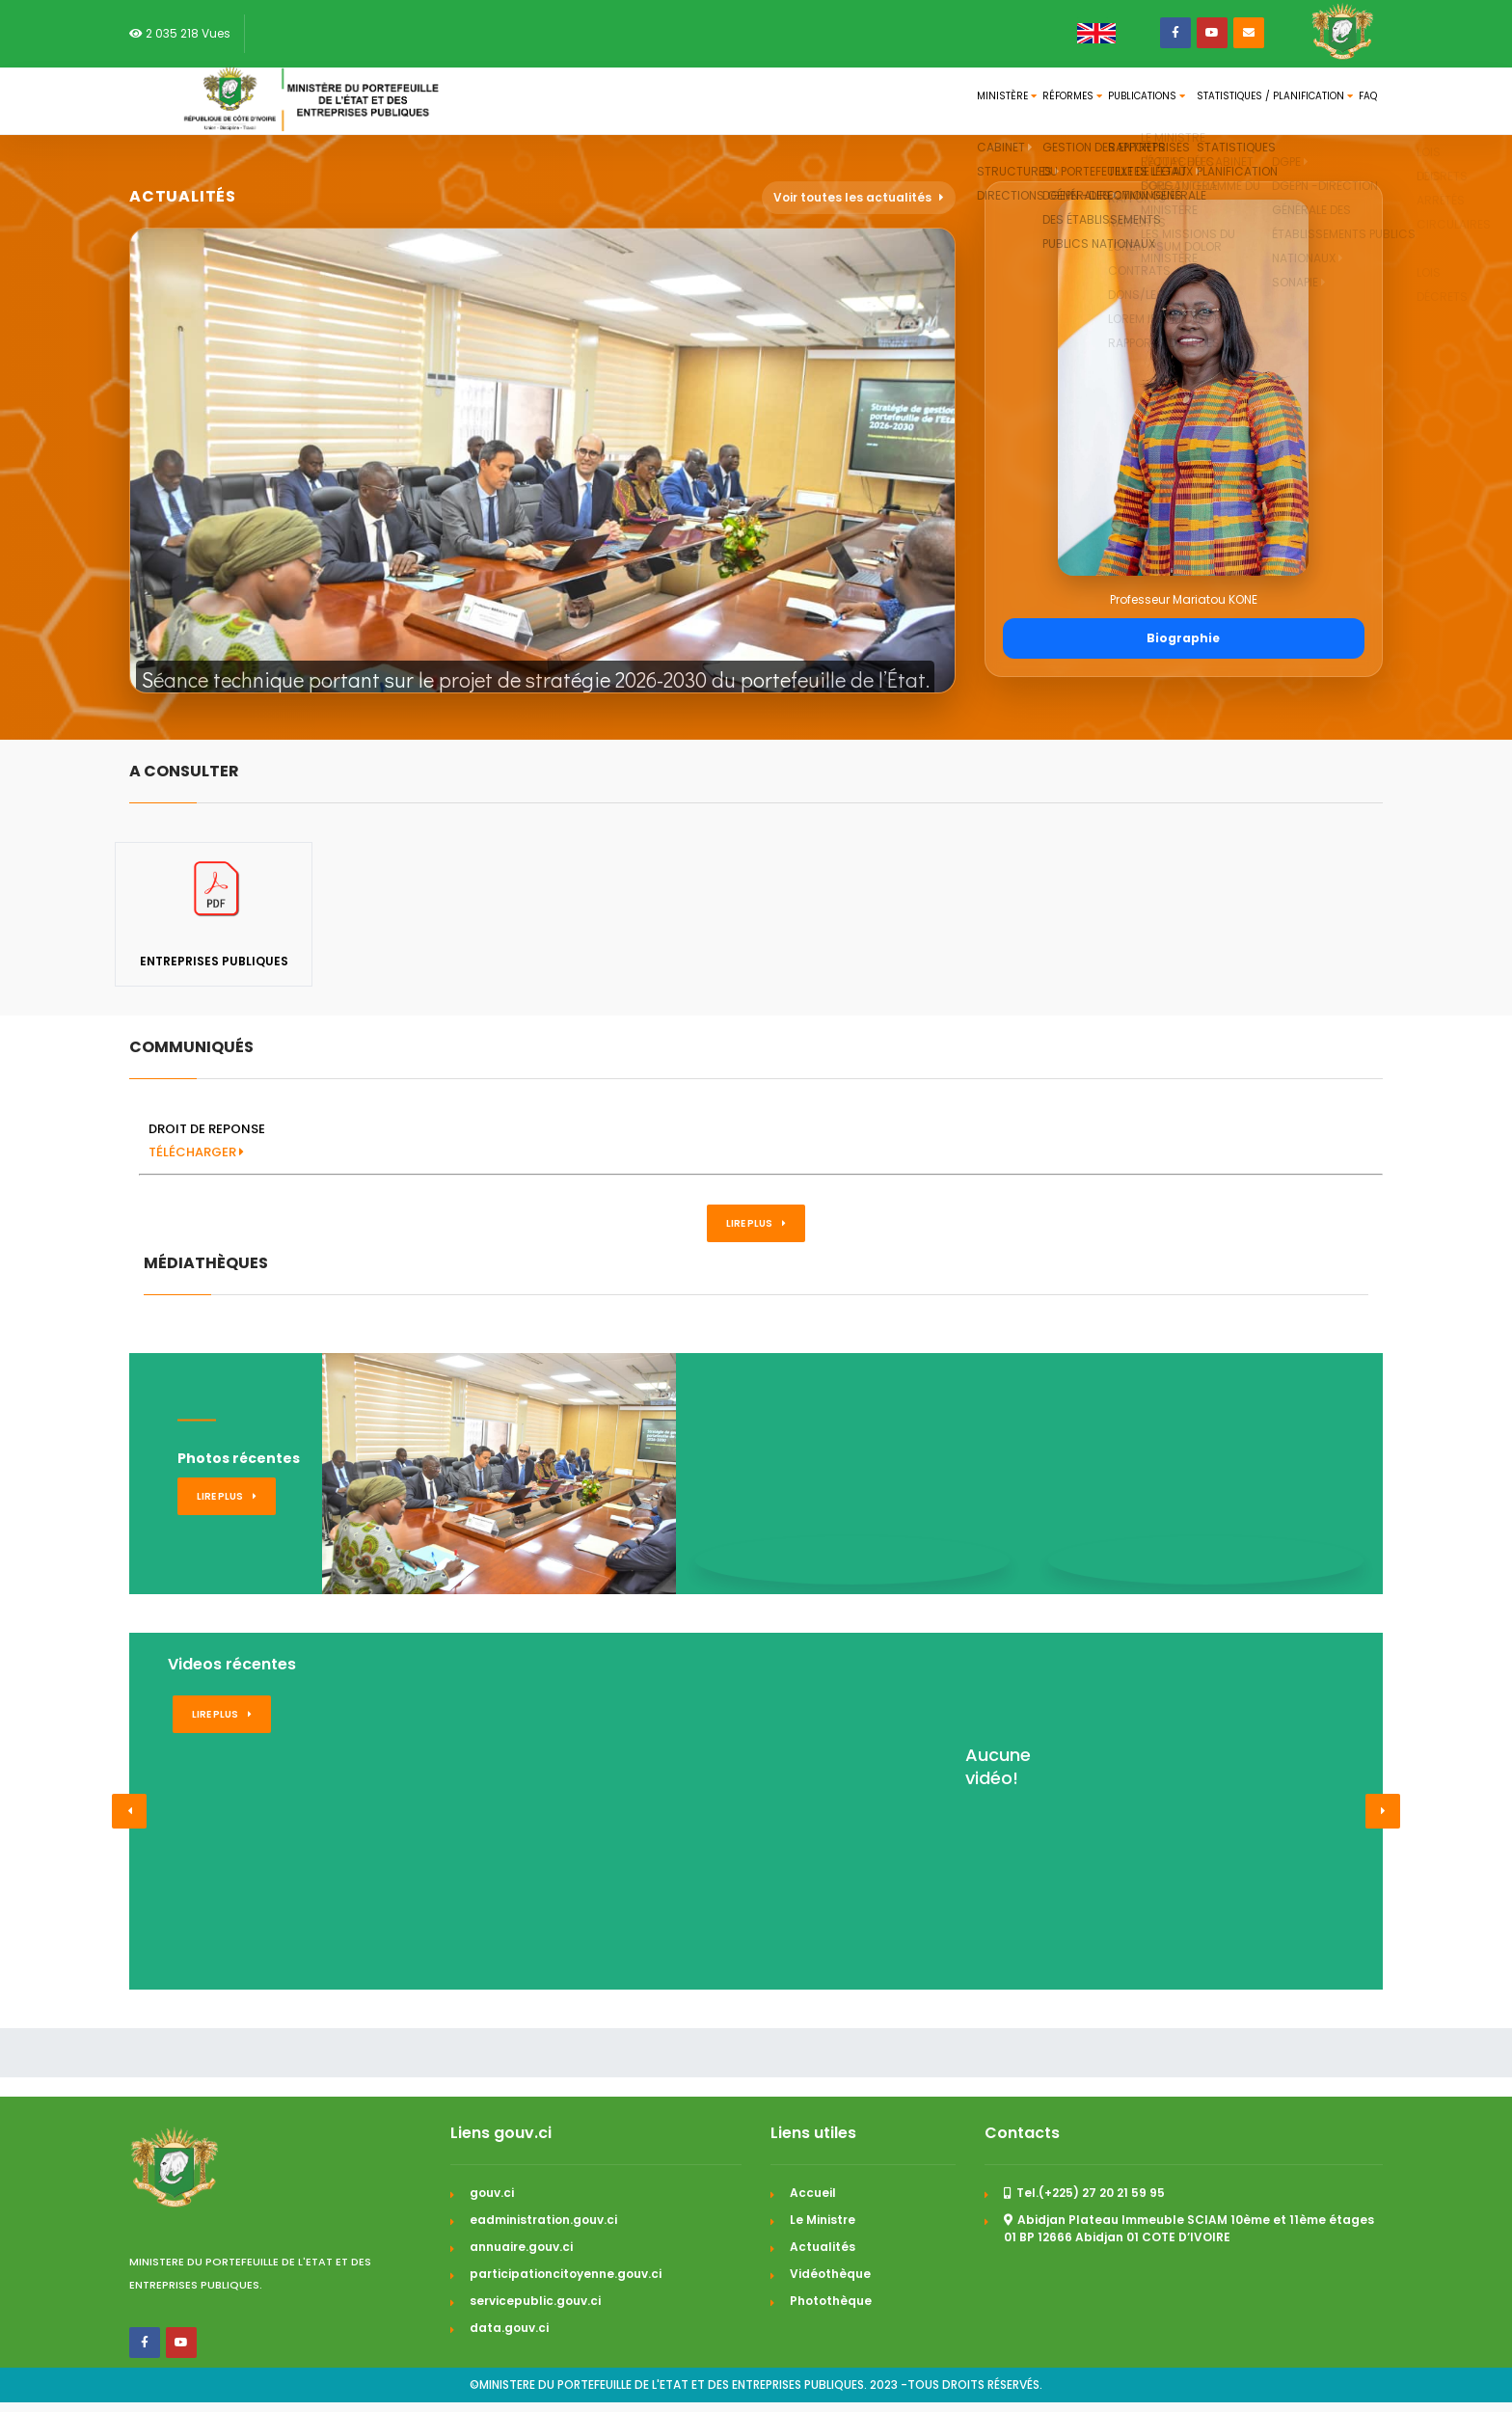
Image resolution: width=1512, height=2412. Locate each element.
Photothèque (831, 2300)
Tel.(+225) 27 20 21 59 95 (1084, 2192)
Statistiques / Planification (1231, 101)
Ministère (858, 101)
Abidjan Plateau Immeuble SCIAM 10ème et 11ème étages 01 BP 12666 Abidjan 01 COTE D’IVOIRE (1189, 2228)
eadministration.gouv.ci (543, 2219)
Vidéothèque (830, 2273)
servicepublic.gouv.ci (535, 2300)
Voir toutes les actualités (858, 197)
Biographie (1183, 638)
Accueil (813, 2192)
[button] (129, 1811)
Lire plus (756, 1223)
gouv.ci (492, 2192)
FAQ (1356, 101)
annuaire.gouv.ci (521, 2246)
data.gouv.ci (509, 2327)
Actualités (822, 2246)
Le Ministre (822, 2219)
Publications (1064, 101)
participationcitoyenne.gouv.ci (566, 2273)
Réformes (955, 101)
